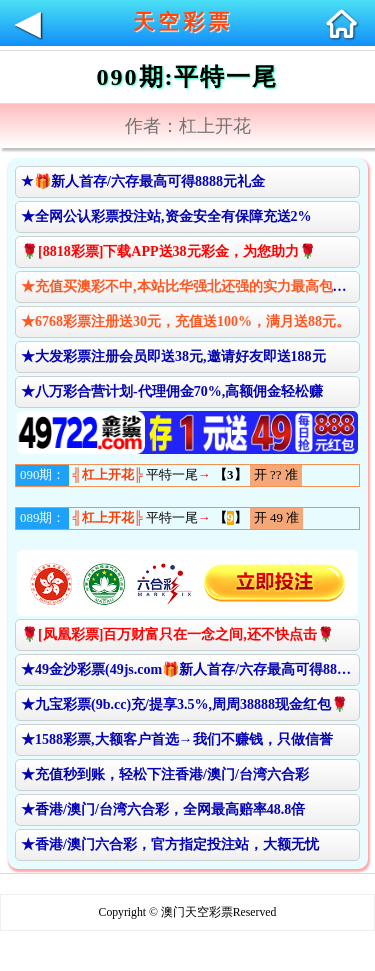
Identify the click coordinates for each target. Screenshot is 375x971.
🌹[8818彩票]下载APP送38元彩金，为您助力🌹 (168, 251)
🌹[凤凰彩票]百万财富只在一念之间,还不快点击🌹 (177, 634)
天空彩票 (183, 22)
